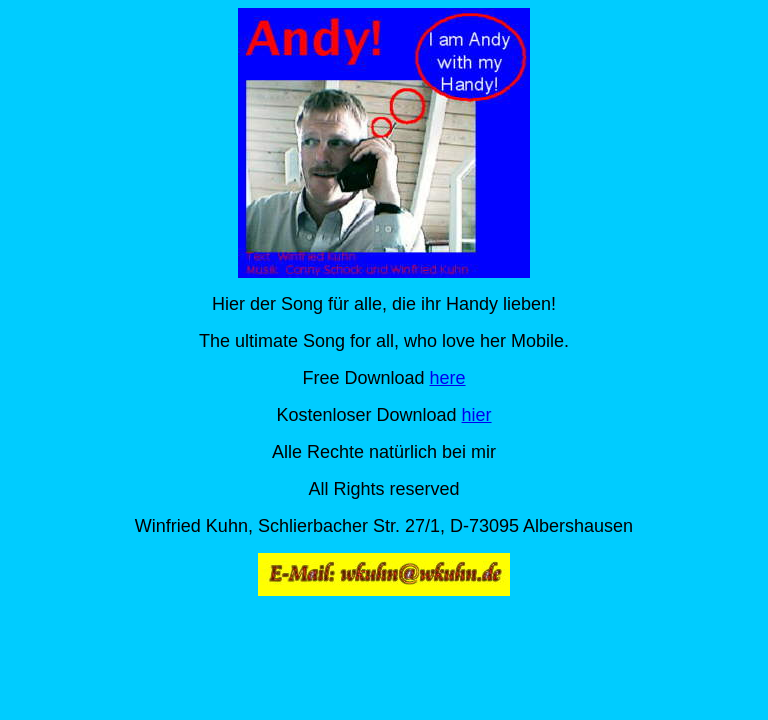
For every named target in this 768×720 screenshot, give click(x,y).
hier (477, 415)
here (448, 378)
